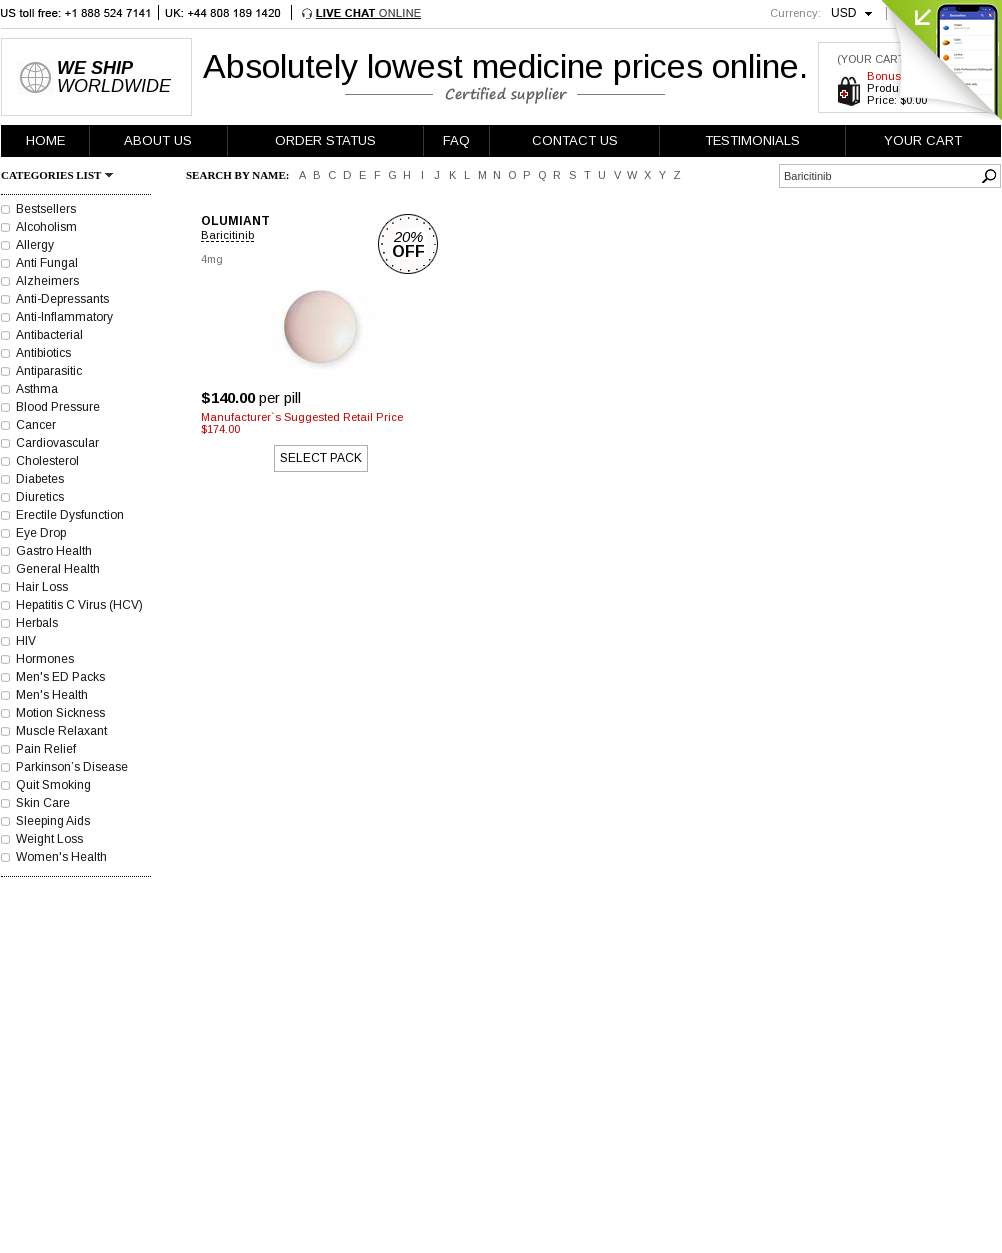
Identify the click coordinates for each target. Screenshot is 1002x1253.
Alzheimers (47, 281)
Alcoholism (46, 227)
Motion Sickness (60, 713)
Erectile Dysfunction (70, 515)
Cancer (36, 425)
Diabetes (40, 479)
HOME (45, 140)
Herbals (37, 623)
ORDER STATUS (325, 140)
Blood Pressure (58, 407)
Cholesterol (47, 461)
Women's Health (61, 857)
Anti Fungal (47, 263)
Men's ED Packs (60, 677)
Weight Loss (49, 839)
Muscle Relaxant (61, 731)
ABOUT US (158, 140)
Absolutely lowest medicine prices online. (505, 66)
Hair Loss (42, 587)
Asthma (37, 389)
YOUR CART (923, 140)
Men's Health (52, 695)
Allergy (35, 245)
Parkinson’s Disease (72, 767)
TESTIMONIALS (752, 140)
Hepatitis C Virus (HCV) (79, 605)
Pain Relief (46, 749)
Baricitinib (227, 235)
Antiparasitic (49, 371)
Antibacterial (49, 335)
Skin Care (43, 803)
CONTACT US (575, 140)
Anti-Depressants (62, 299)
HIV (26, 641)
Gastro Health (54, 551)
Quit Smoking (53, 785)
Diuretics (40, 497)
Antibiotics (43, 353)
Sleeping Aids (53, 821)
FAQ (456, 140)
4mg (212, 259)
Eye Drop (41, 533)
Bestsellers (46, 209)
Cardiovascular (57, 443)
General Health (58, 569)
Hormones (45, 659)
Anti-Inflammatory (64, 317)
